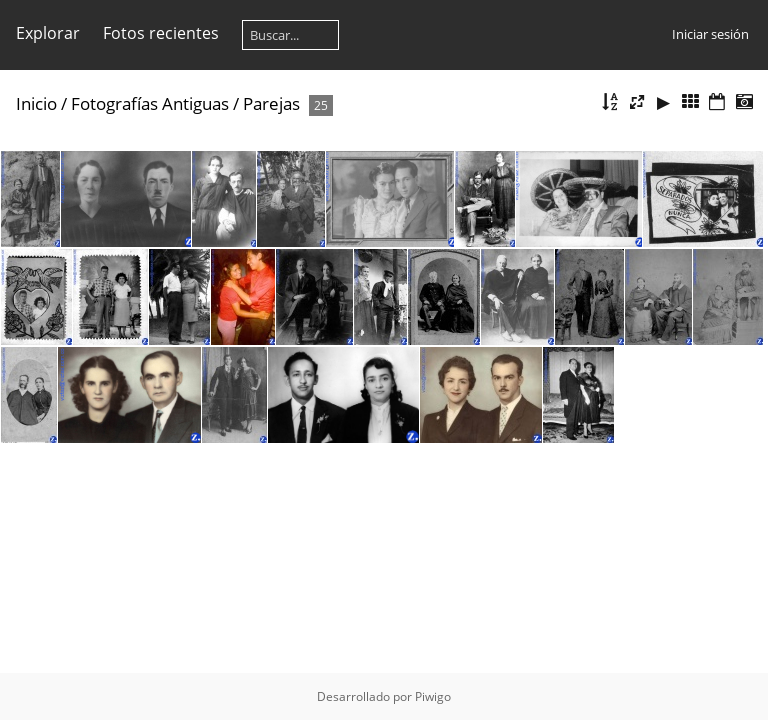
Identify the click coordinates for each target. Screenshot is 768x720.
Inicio (36, 103)
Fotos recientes (161, 33)
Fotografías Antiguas (150, 103)
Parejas (271, 103)
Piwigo (433, 696)
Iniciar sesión (710, 34)
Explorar (48, 33)
